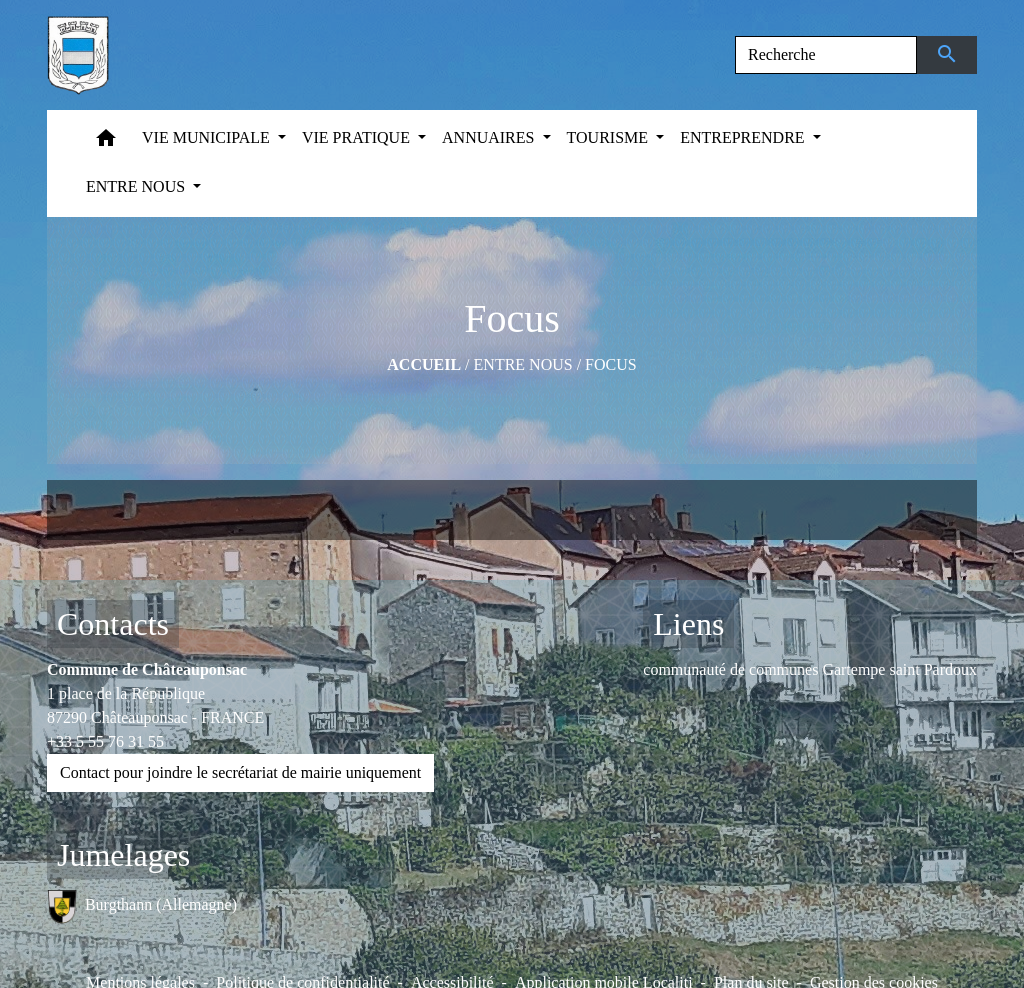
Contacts (113, 624)
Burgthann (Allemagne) (142, 906)
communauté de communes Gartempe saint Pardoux (810, 669)
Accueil (424, 364)
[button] (106, 142)
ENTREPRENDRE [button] (744, 137)
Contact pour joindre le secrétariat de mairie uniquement (240, 772)
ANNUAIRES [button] (490, 137)
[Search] (826, 55)
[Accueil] (78, 55)
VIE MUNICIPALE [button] (208, 137)
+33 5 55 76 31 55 (105, 741)
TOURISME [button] (610, 137)
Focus (611, 364)
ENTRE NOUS (523, 364)
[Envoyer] (947, 55)
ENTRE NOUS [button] (137, 186)
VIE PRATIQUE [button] (358, 137)
